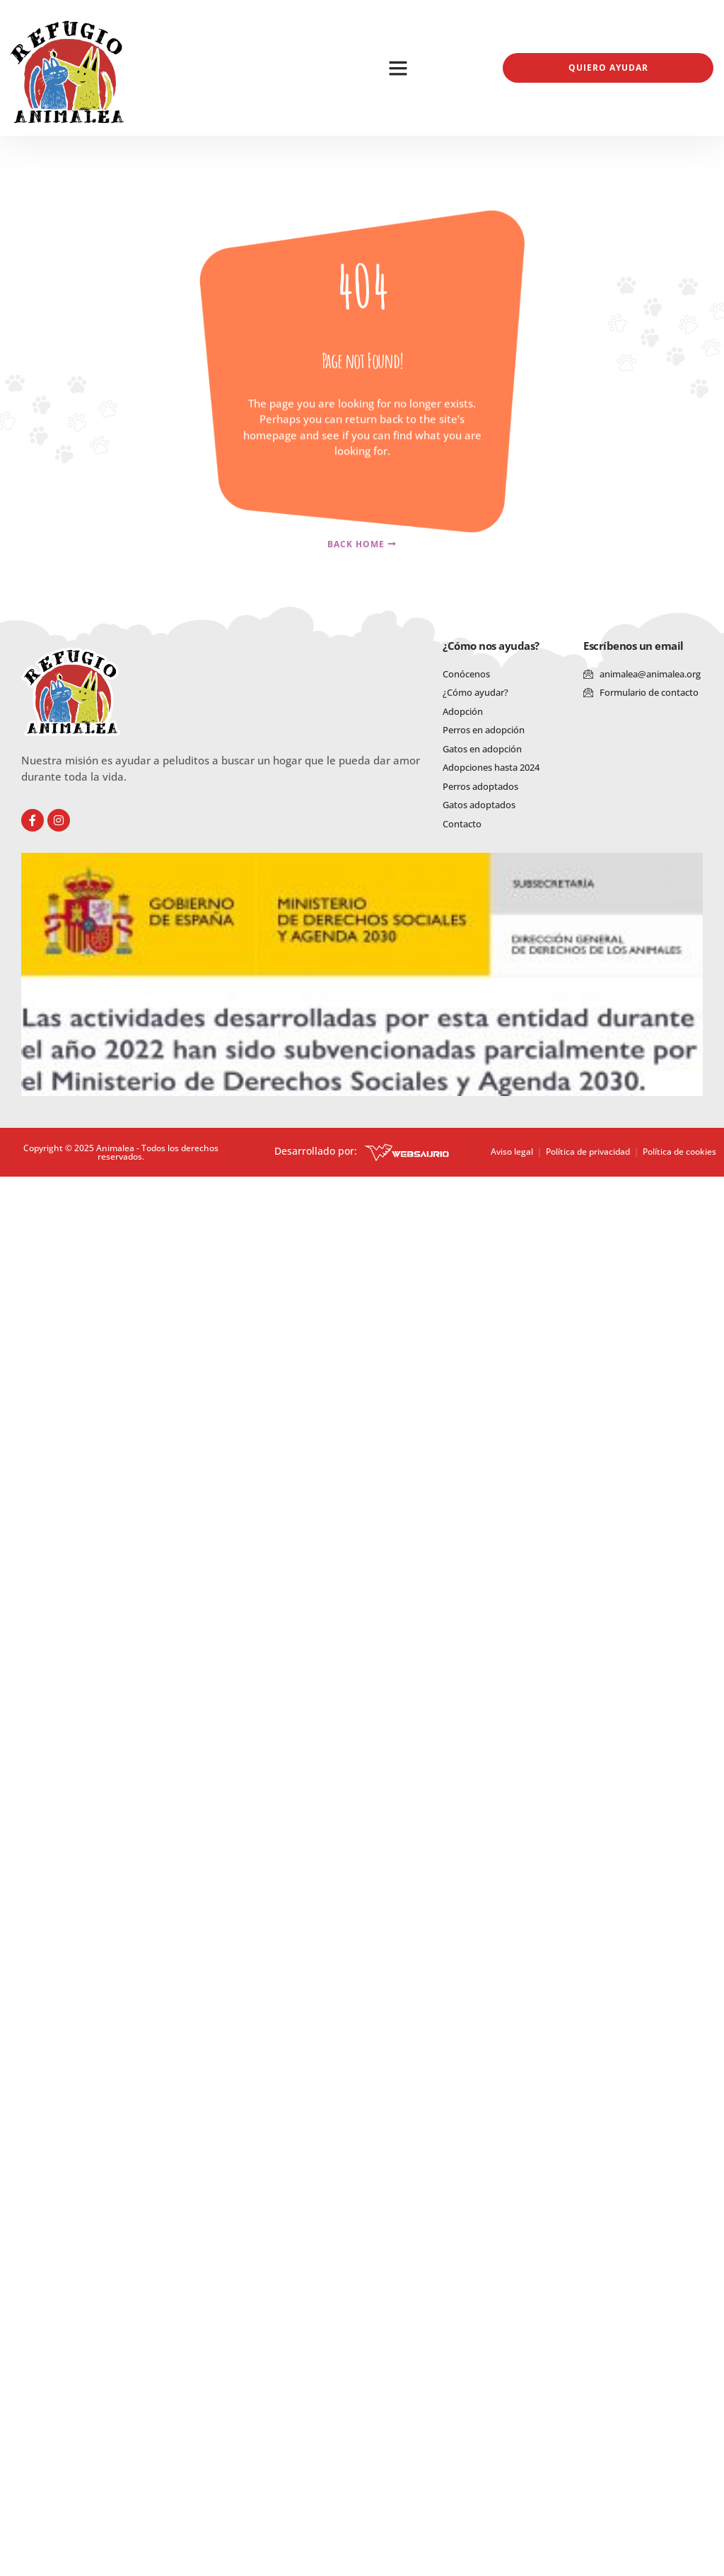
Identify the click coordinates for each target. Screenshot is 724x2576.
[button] (398, 68)
